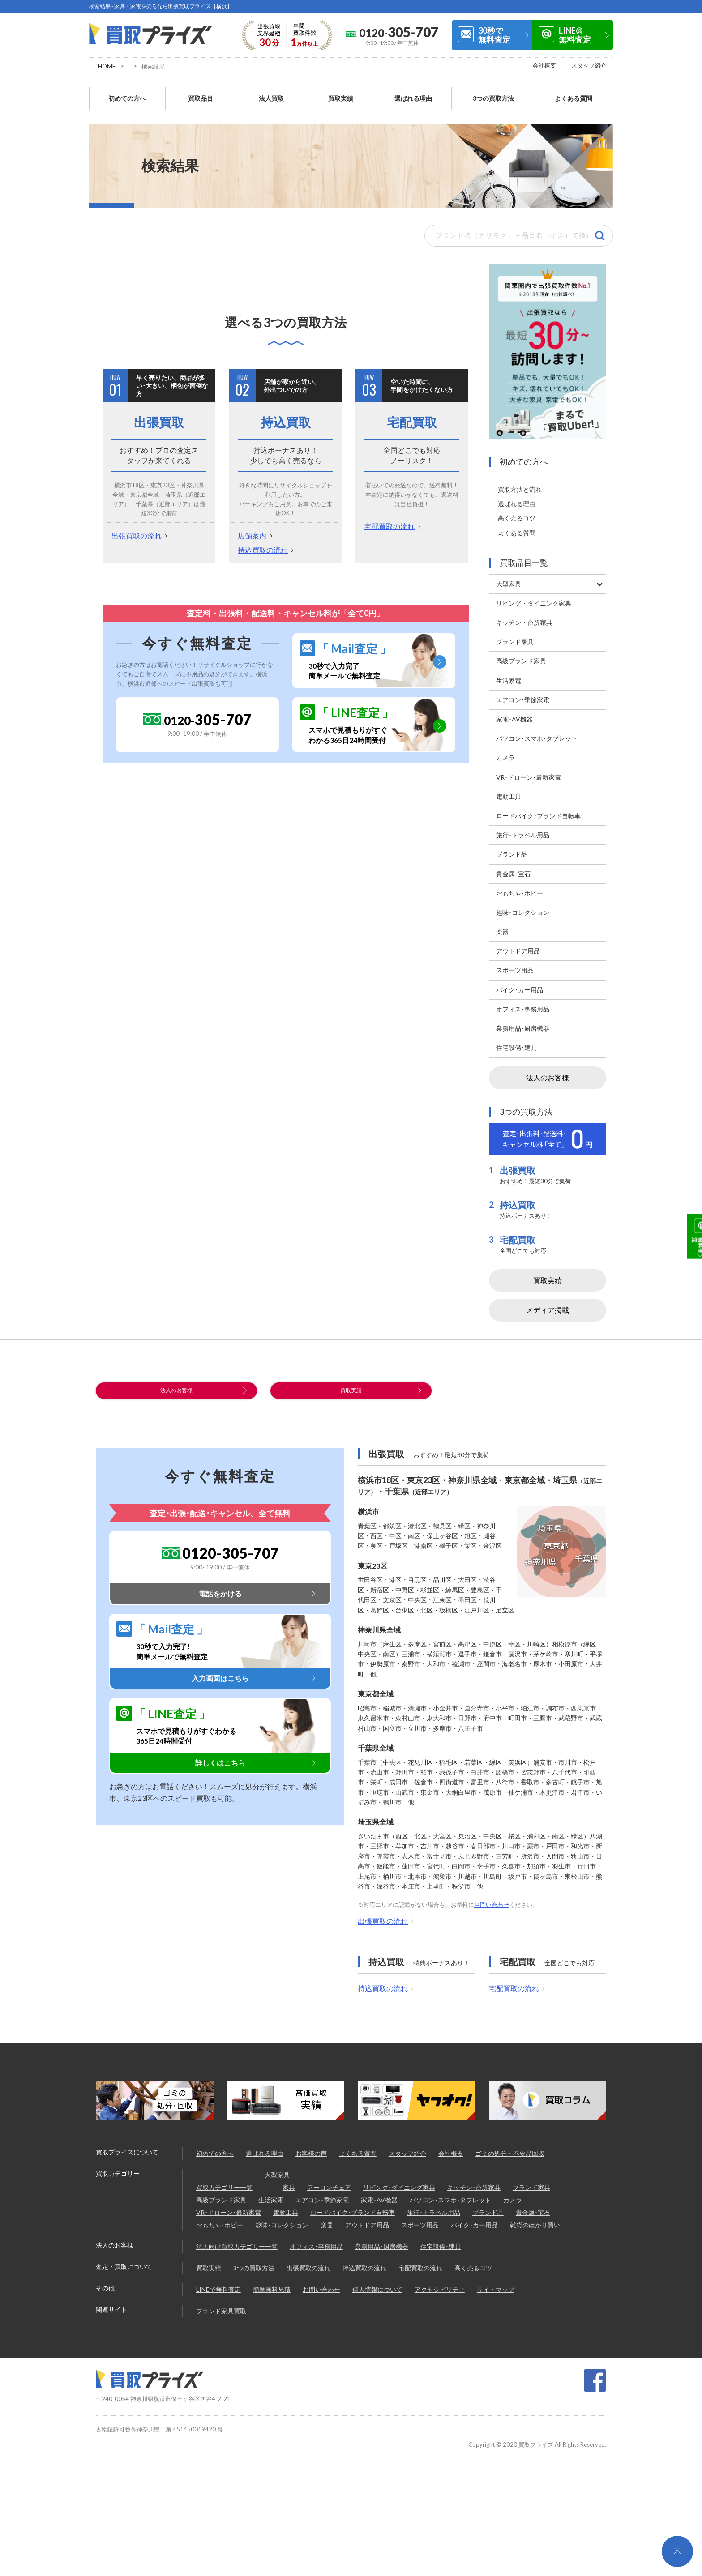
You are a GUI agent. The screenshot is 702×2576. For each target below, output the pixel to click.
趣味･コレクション (281, 2221)
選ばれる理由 (413, 90)
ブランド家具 (531, 2183)
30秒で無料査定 (494, 35)
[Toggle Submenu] (599, 568)
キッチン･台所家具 (474, 2183)
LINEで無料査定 (218, 2285)
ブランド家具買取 (221, 2307)
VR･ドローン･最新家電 (228, 2208)
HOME (107, 66)
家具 (289, 2183)
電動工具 (285, 2208)
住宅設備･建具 (440, 2242)
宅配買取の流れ (389, 511)
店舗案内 (252, 520)
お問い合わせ (491, 1900)
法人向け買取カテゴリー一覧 (237, 2242)
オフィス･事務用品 (316, 2242)
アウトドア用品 (367, 2221)
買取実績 (340, 90)
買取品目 (200, 90)
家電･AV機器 (379, 2196)
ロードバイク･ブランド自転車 (352, 2208)
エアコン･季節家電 (322, 2196)
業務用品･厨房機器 (381, 2242)
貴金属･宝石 (533, 2208)
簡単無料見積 (272, 2285)
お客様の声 (311, 2149)
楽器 (327, 2221)
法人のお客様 (547, 1062)
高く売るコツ (516, 503)
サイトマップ (495, 2285)
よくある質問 (573, 90)
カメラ (512, 2196)
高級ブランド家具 (221, 2196)
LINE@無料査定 (575, 35)
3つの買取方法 (493, 90)
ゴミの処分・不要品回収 (509, 2149)
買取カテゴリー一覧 (224, 2183)
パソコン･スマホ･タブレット (450, 2196)
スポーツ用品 (420, 2221)
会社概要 (544, 65)
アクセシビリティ (440, 2285)
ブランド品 (488, 2208)
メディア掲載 (547, 1294)
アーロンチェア (329, 2183)
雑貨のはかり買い (535, 2221)
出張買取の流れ (136, 520)
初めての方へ (127, 90)
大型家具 (277, 2171)
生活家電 (270, 2196)
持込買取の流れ (263, 534)
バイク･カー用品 (474, 2221)
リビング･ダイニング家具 (399, 2183)
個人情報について (377, 2285)
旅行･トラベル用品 (433, 2208)
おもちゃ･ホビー (219, 2221)
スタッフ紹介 (588, 65)
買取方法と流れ (520, 474)
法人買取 (271, 90)
